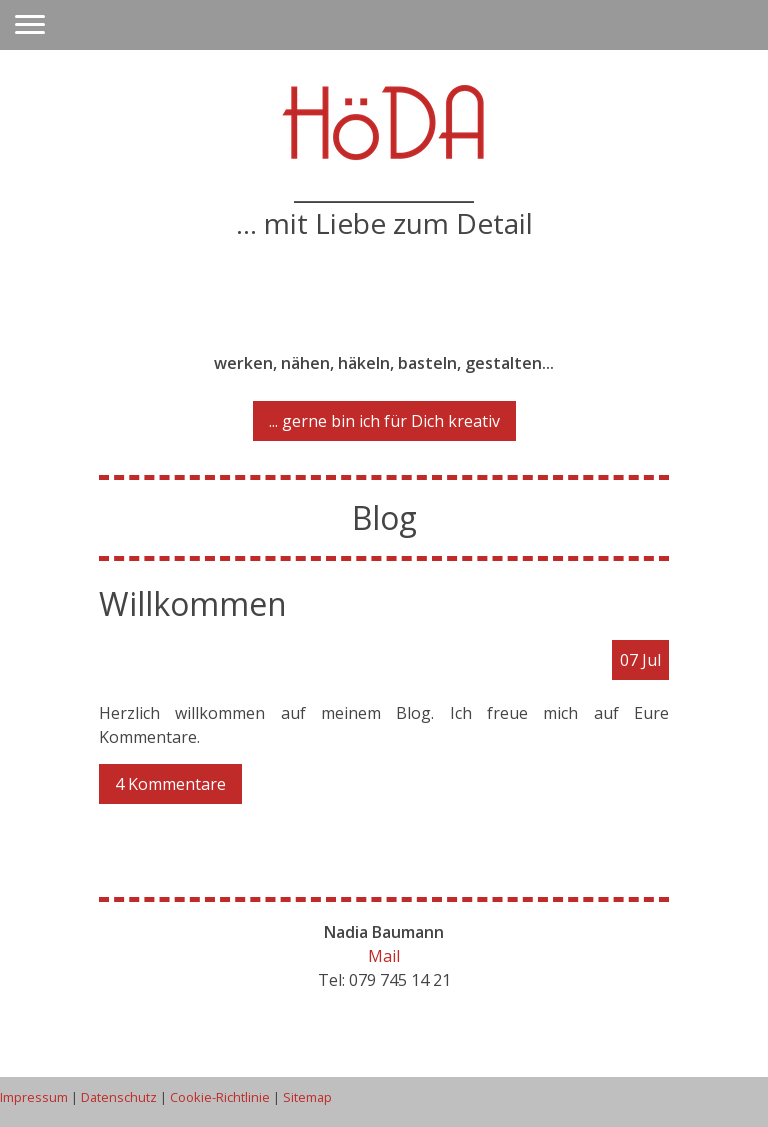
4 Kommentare (170, 784)
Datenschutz (119, 1097)
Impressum (34, 1097)
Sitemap (307, 1097)
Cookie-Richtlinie (220, 1097)
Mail (384, 956)
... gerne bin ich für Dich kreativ (384, 421)
